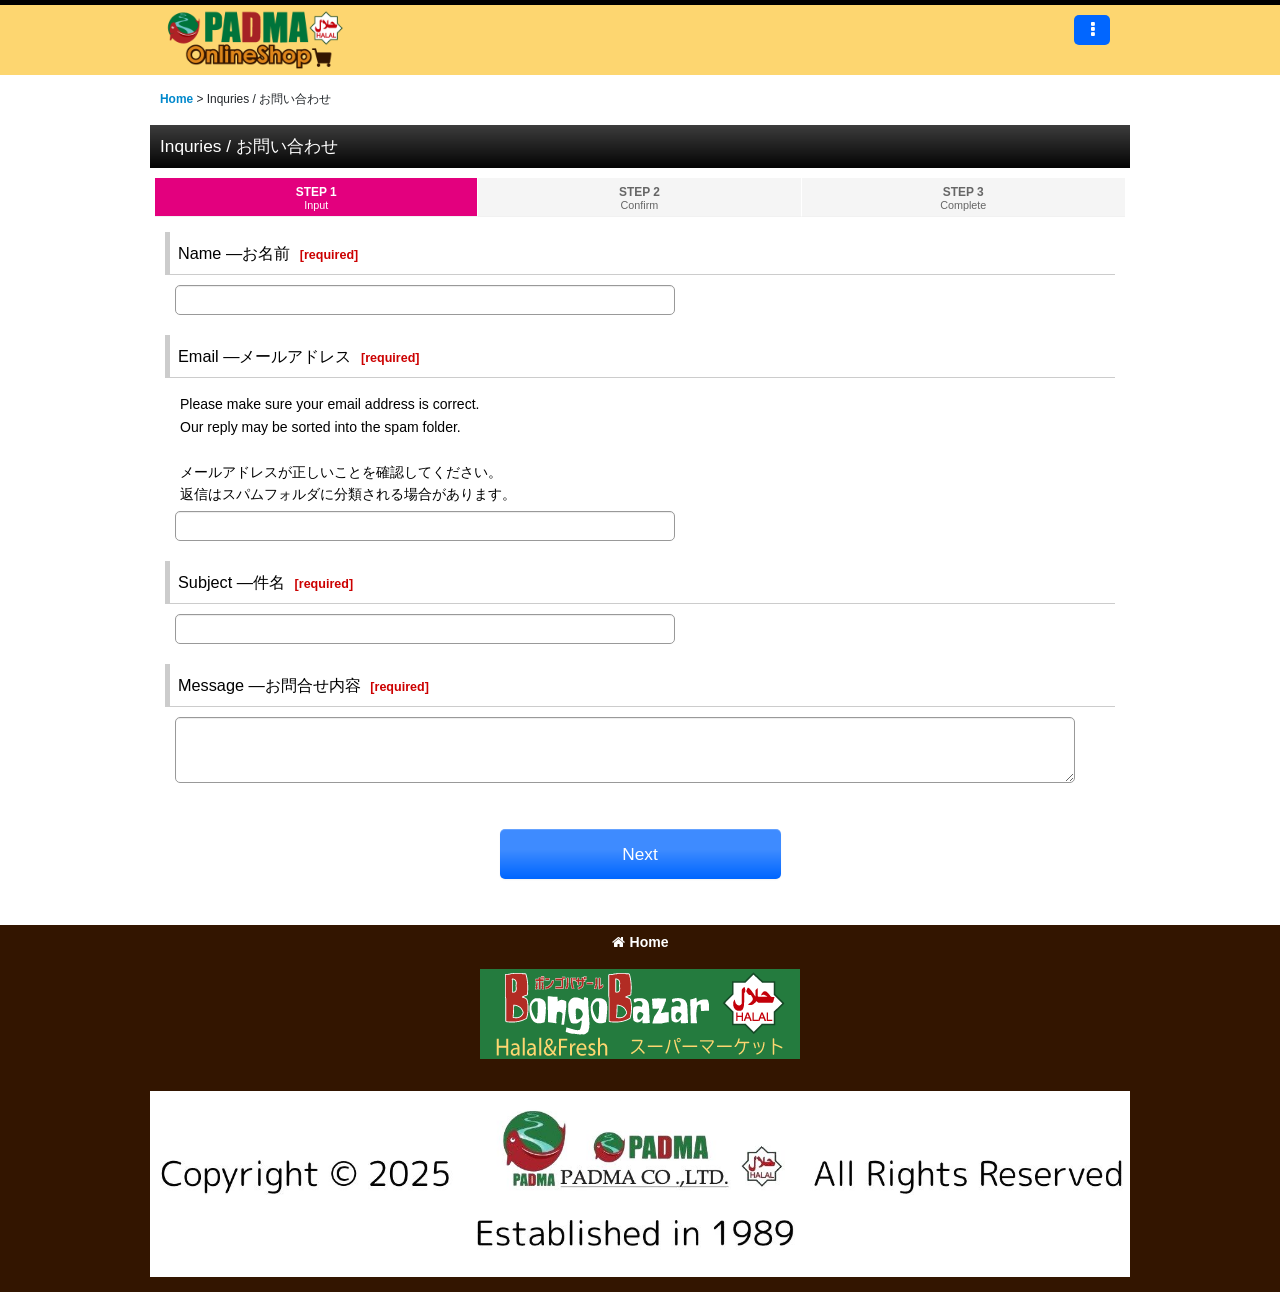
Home (640, 942)
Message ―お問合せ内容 (269, 685)
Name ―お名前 (234, 253)
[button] (1092, 30)
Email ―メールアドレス (264, 356)
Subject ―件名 (231, 582)
